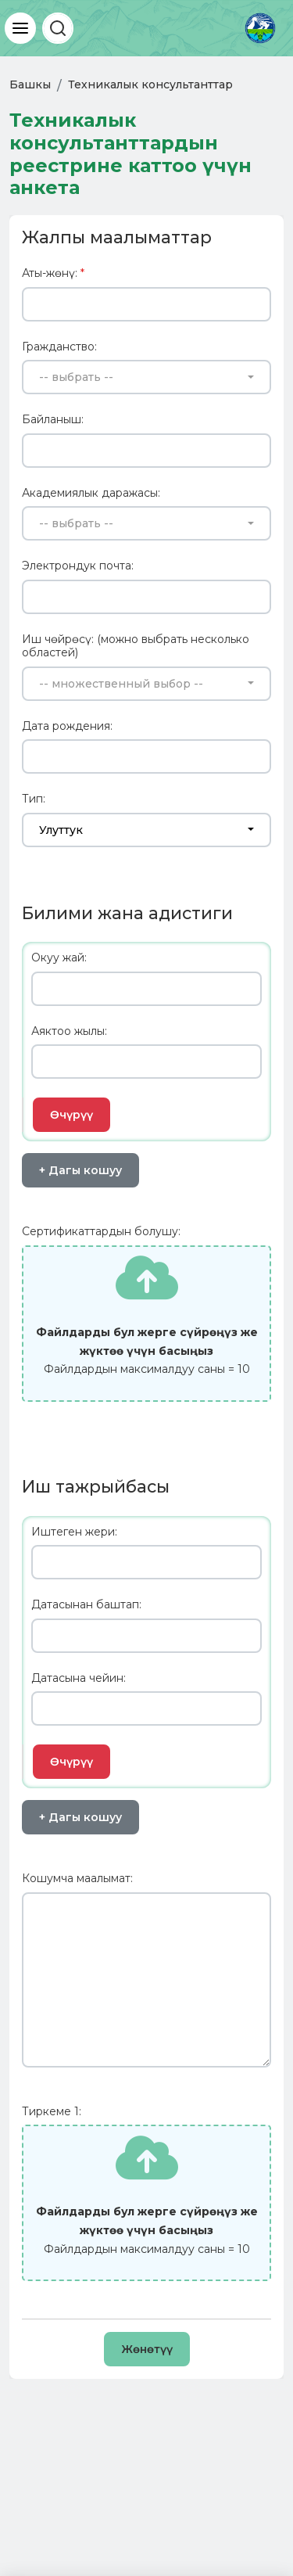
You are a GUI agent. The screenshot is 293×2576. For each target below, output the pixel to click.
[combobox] (146, 377)
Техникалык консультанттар (150, 84)
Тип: (33, 799)
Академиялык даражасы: (91, 493)
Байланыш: (53, 419)
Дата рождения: (67, 726)
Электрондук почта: (78, 566)
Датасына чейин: (78, 1678)
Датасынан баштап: (86, 1604)
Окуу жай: (59, 958)
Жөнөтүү (147, 2349)
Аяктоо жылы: (69, 1031)
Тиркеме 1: (51, 2111)
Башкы (30, 84)
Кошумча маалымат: (77, 1878)
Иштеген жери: (74, 1532)
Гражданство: (59, 347)
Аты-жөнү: (53, 273)
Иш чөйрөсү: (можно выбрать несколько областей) (135, 646)
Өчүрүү (71, 1115)
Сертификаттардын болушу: (101, 1231)
